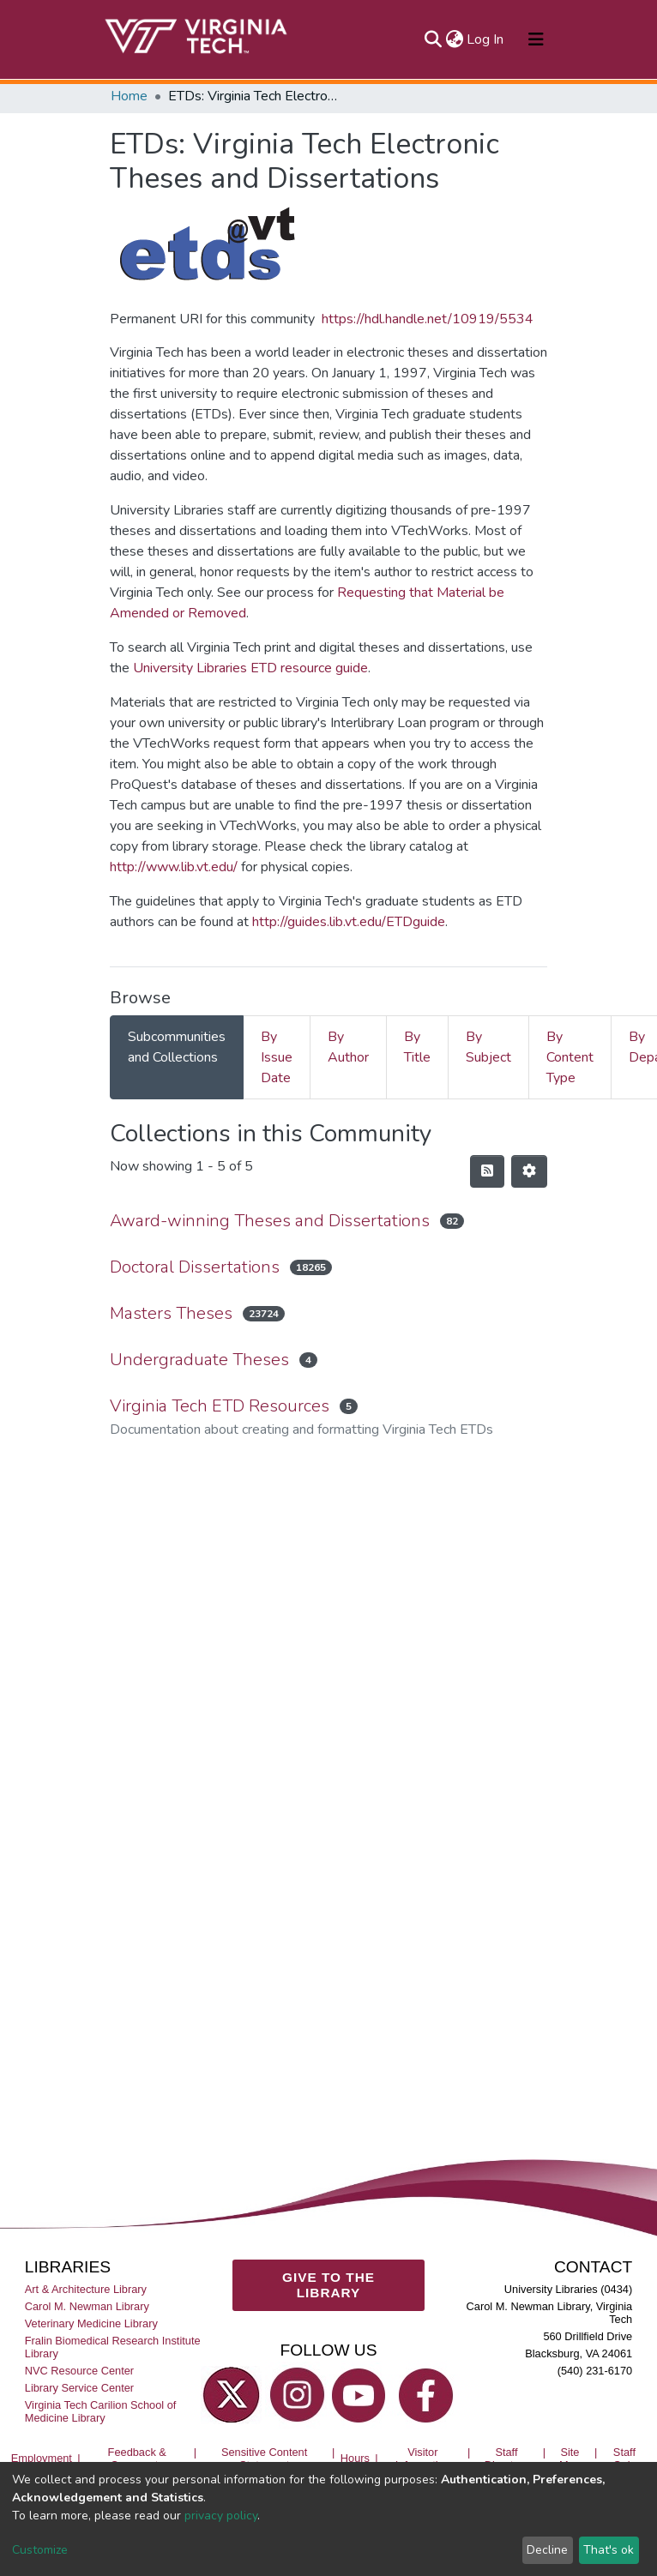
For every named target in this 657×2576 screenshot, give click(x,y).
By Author (348, 1047)
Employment (41, 2459)
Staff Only (624, 2458)
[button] (454, 39)
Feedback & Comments (137, 2458)
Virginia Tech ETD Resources (219, 1405)
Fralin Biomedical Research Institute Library (113, 2347)
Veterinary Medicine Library (91, 2323)
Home (129, 96)
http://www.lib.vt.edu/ (174, 867)
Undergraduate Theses (199, 1359)
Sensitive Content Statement (264, 2458)
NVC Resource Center (79, 2370)
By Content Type (570, 1057)
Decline (547, 2550)
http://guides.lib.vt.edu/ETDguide (348, 921)
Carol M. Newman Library (87, 2306)
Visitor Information (422, 2458)
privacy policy (220, 2515)
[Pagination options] (529, 1171)
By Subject (488, 1047)
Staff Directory (506, 2458)
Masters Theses (171, 1313)
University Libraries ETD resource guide (250, 668)
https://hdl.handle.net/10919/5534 (427, 319)
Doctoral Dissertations (195, 1267)
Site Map (570, 2458)
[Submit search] (432, 39)
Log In (486, 39)
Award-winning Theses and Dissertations (270, 1220)
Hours (355, 2459)
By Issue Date (276, 1057)
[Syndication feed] (487, 1171)
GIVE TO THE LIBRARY (328, 2285)
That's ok (608, 2550)
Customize (40, 2550)
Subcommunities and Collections (177, 1047)
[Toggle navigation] (536, 39)
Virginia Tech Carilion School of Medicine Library (101, 2411)
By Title (417, 1047)
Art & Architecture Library (86, 2289)
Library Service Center (79, 2387)
